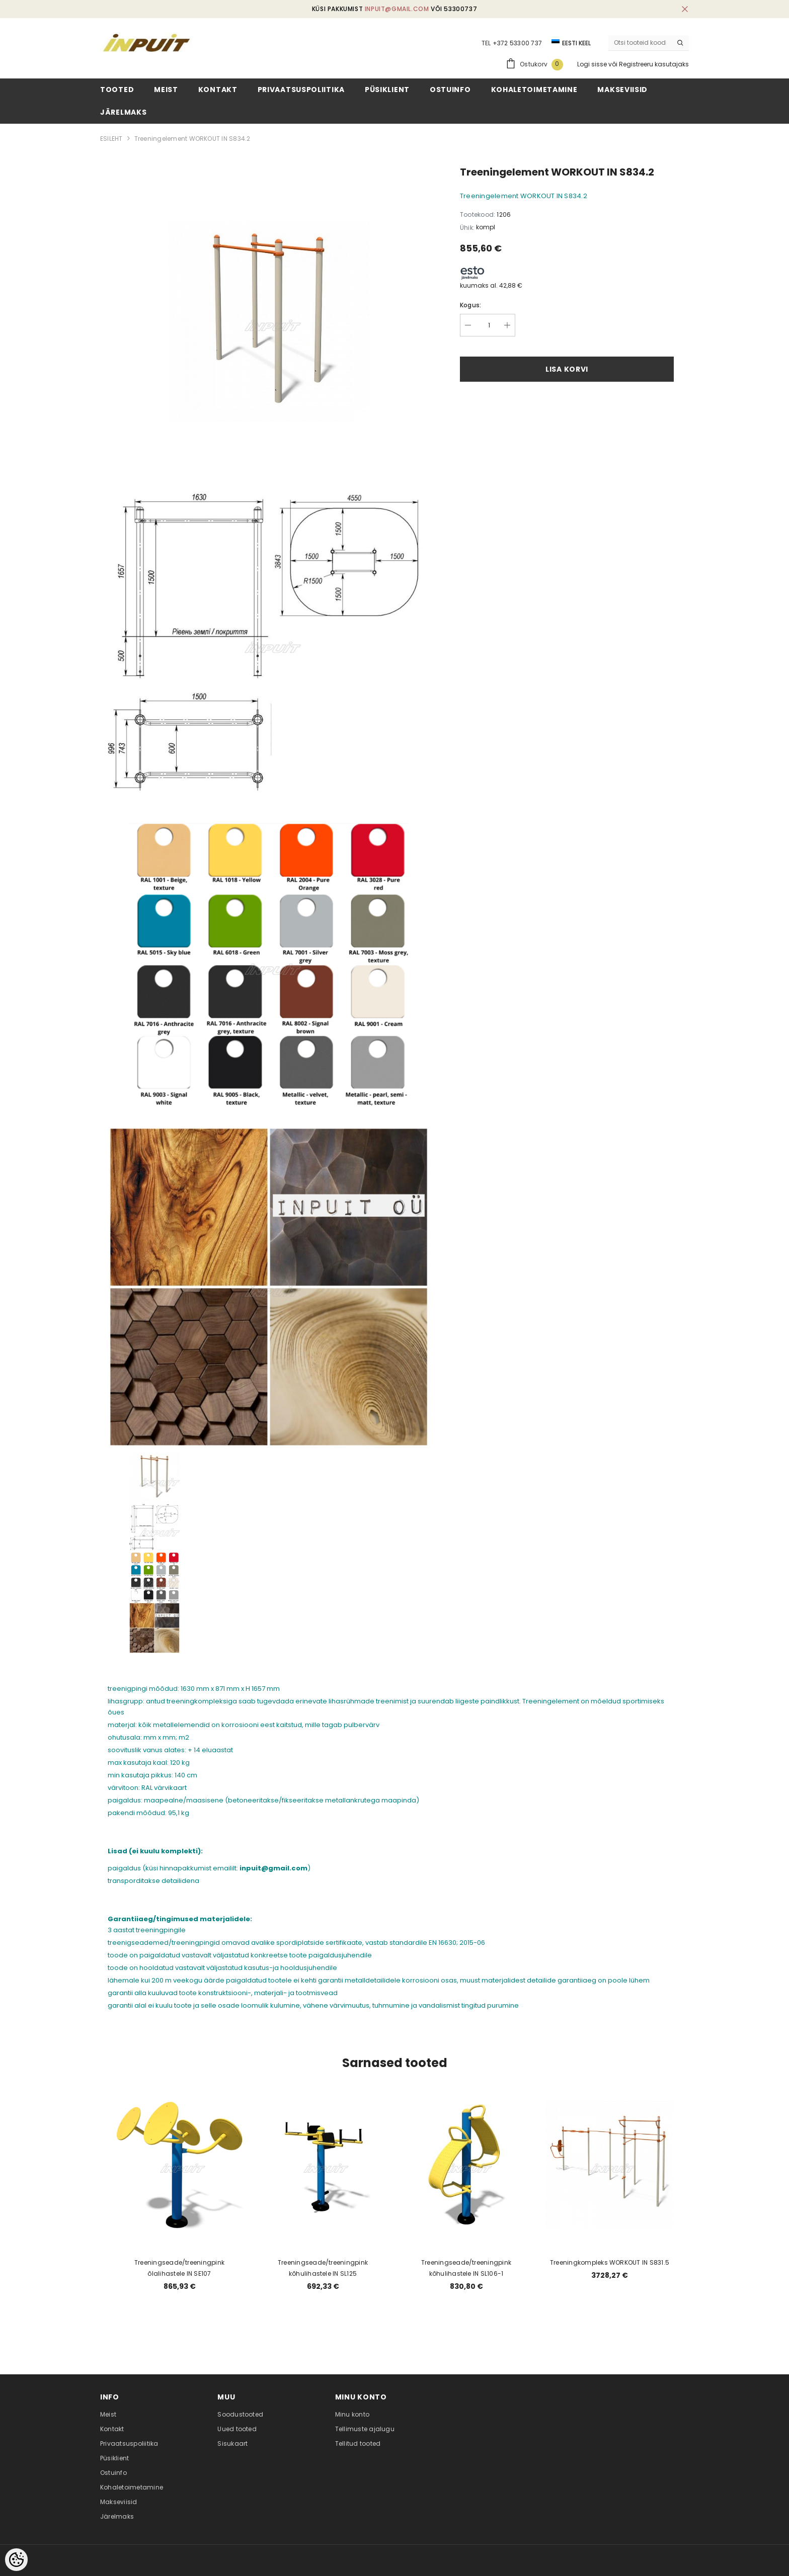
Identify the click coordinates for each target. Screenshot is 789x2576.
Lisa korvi (566, 369)
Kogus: (470, 305)
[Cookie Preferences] (16, 2559)
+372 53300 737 (517, 43)
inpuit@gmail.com (397, 9)
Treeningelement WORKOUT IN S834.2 (192, 138)
